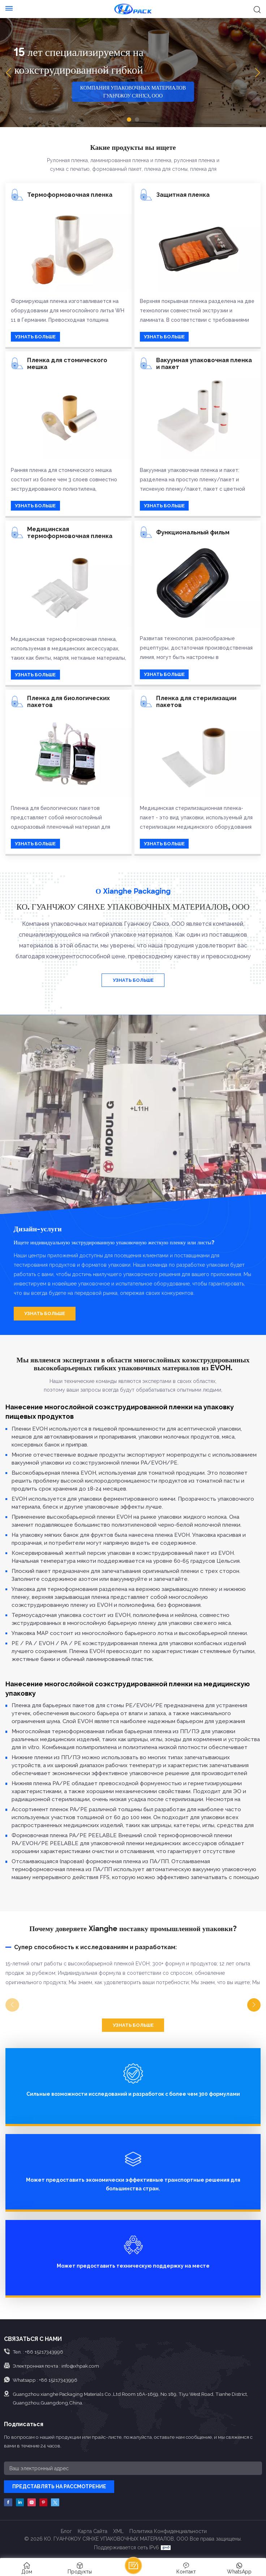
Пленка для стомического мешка (67, 364)
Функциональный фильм (192, 532)
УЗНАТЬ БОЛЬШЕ (35, 336)
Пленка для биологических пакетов (68, 702)
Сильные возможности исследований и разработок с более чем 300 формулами (133, 2094)
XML (118, 2531)
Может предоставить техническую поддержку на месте (133, 2266)
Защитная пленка (183, 194)
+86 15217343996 (44, 2352)
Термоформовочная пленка (69, 194)
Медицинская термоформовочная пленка (69, 533)
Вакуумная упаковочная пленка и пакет (204, 364)
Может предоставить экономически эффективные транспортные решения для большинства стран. (133, 2184)
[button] (129, 119)
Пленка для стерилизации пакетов (196, 702)
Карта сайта (92, 2531)
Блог (66, 2531)
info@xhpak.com (80, 2366)
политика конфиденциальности (168, 2531)
